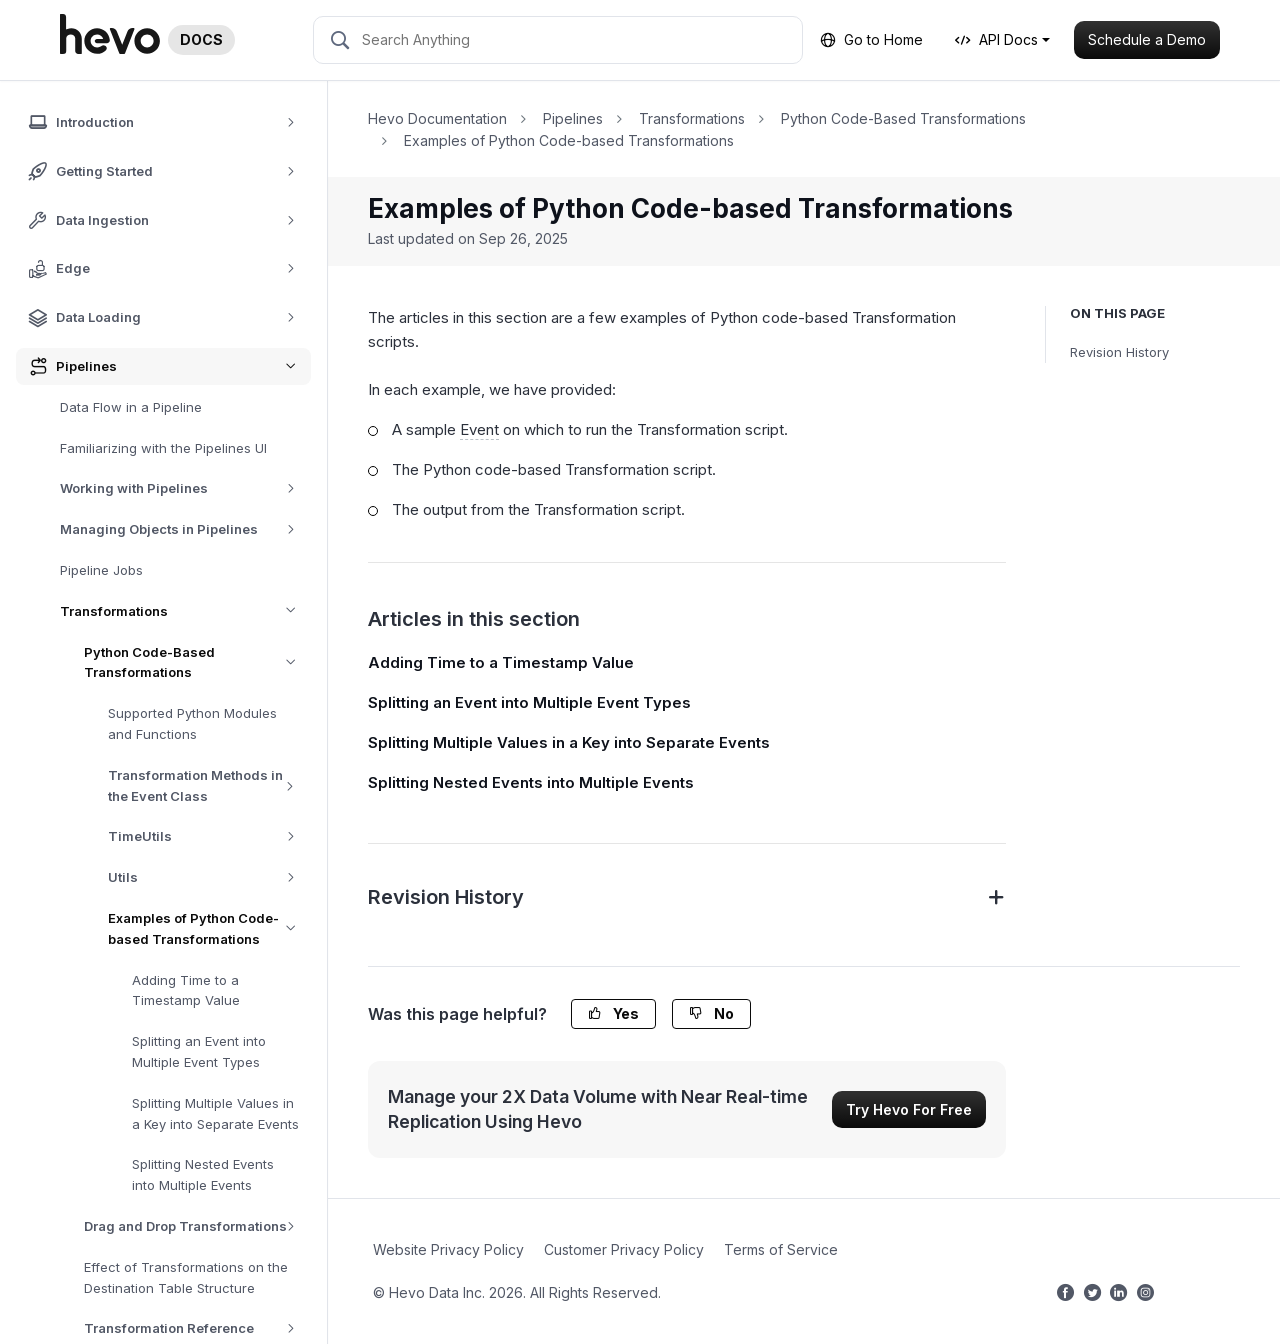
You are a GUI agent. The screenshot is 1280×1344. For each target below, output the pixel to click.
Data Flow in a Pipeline (131, 407)
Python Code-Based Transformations (197, 663)
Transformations (185, 611)
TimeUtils (208, 836)
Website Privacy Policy (448, 1249)
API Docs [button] (996, 39)
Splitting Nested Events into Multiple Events (203, 1174)
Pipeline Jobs (101, 570)
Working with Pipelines (184, 488)
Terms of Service (781, 1249)
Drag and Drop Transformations (196, 1226)
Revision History (1119, 352)
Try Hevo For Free (909, 1109)
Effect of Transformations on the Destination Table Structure (186, 1277)
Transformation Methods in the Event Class (209, 786)
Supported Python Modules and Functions (192, 723)
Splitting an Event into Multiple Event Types (199, 1051)
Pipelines (573, 118)
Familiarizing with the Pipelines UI (163, 448)
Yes (613, 1013)
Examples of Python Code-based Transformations (209, 929)
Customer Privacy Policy (624, 1249)
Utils (208, 877)
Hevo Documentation (437, 118)
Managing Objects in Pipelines (184, 529)
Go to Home (871, 39)
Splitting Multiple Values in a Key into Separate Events (215, 1113)
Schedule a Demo (1147, 39)
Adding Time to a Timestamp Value (186, 990)
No (711, 1013)
